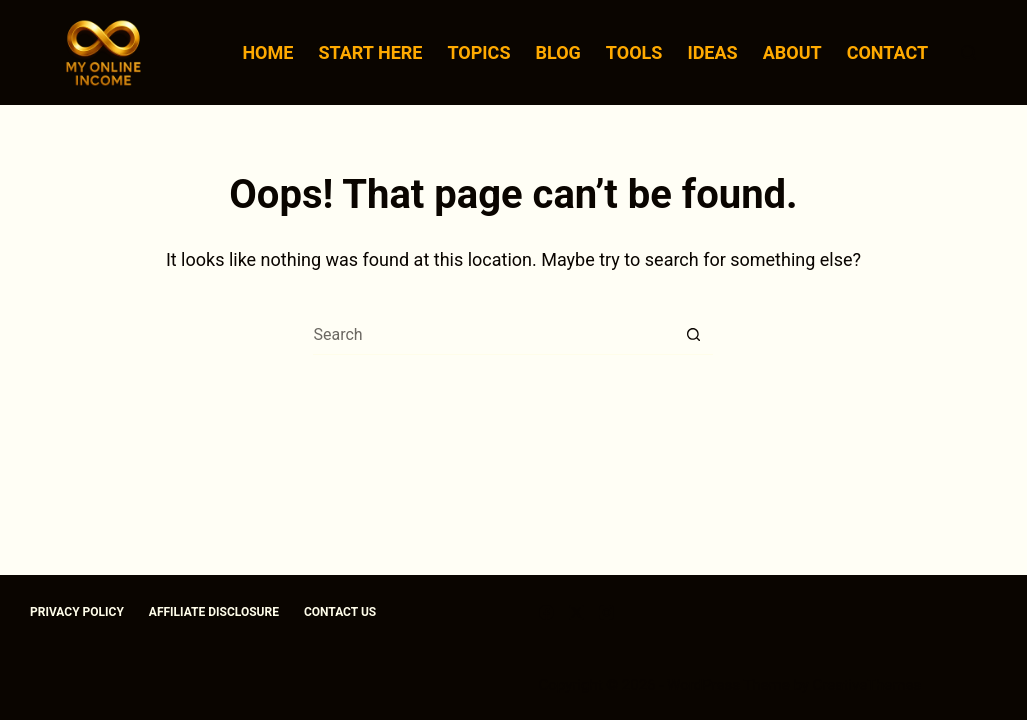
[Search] (968, 52)
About (792, 52)
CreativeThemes (867, 685)
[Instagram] (606, 612)
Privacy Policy (77, 612)
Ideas (712, 52)
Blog (557, 52)
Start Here (370, 52)
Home (267, 52)
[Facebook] (546, 612)
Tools (634, 52)
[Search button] (693, 335)
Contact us (340, 612)
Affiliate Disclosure (214, 612)
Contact (887, 52)
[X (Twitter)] (576, 612)
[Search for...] (493, 335)
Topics (478, 52)
